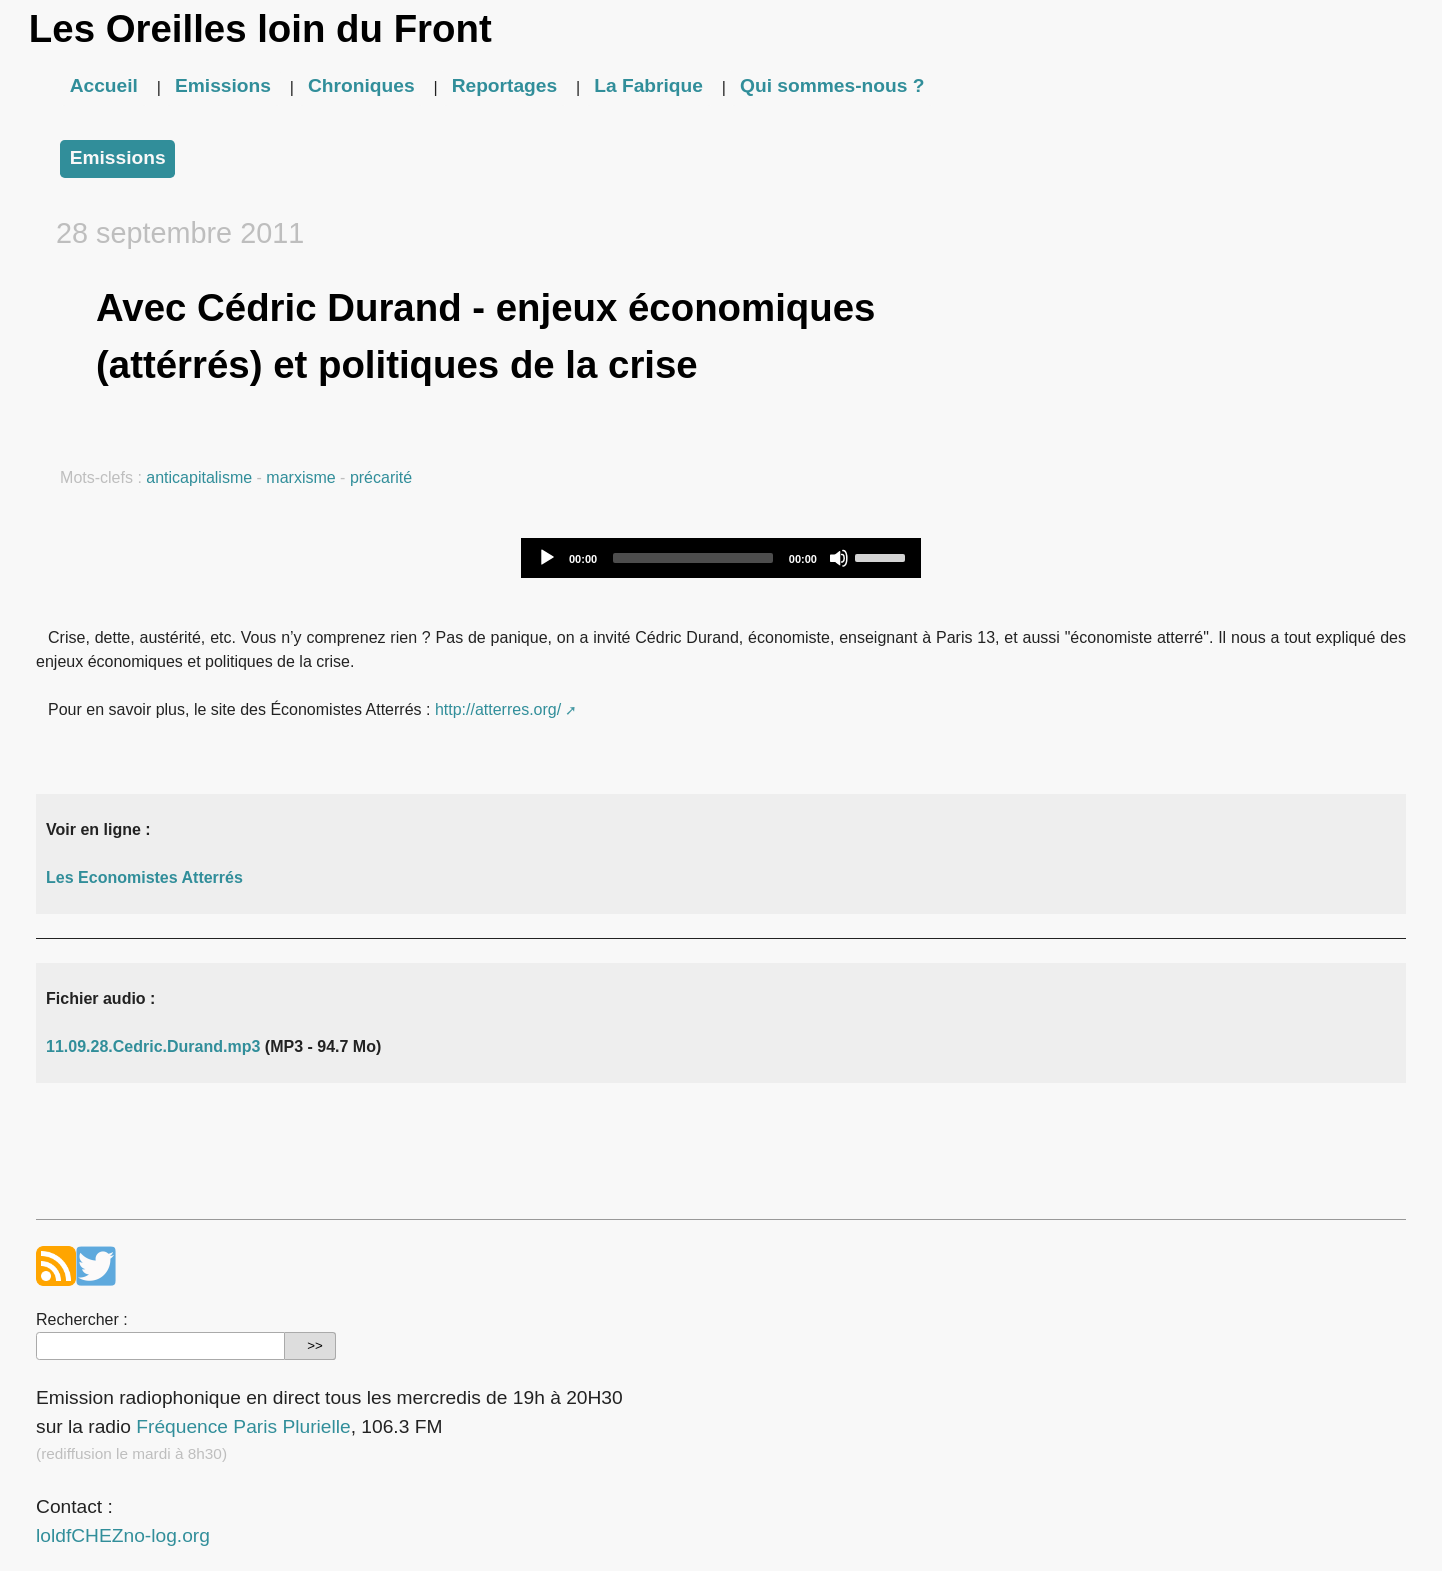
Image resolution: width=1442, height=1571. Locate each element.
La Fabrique (648, 85)
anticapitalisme (199, 477)
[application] (721, 558)
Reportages (505, 85)
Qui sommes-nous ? (832, 85)
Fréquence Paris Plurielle (243, 1426)
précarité (381, 477)
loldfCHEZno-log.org (123, 1535)
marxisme (300, 477)
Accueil (104, 85)
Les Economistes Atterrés (144, 877)
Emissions (223, 85)
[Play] (547, 558)
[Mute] (839, 558)
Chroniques (361, 85)
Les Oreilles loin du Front (260, 28)
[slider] (693, 558)
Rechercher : (82, 1319)
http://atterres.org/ (498, 709)
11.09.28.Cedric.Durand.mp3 (153, 1046)
